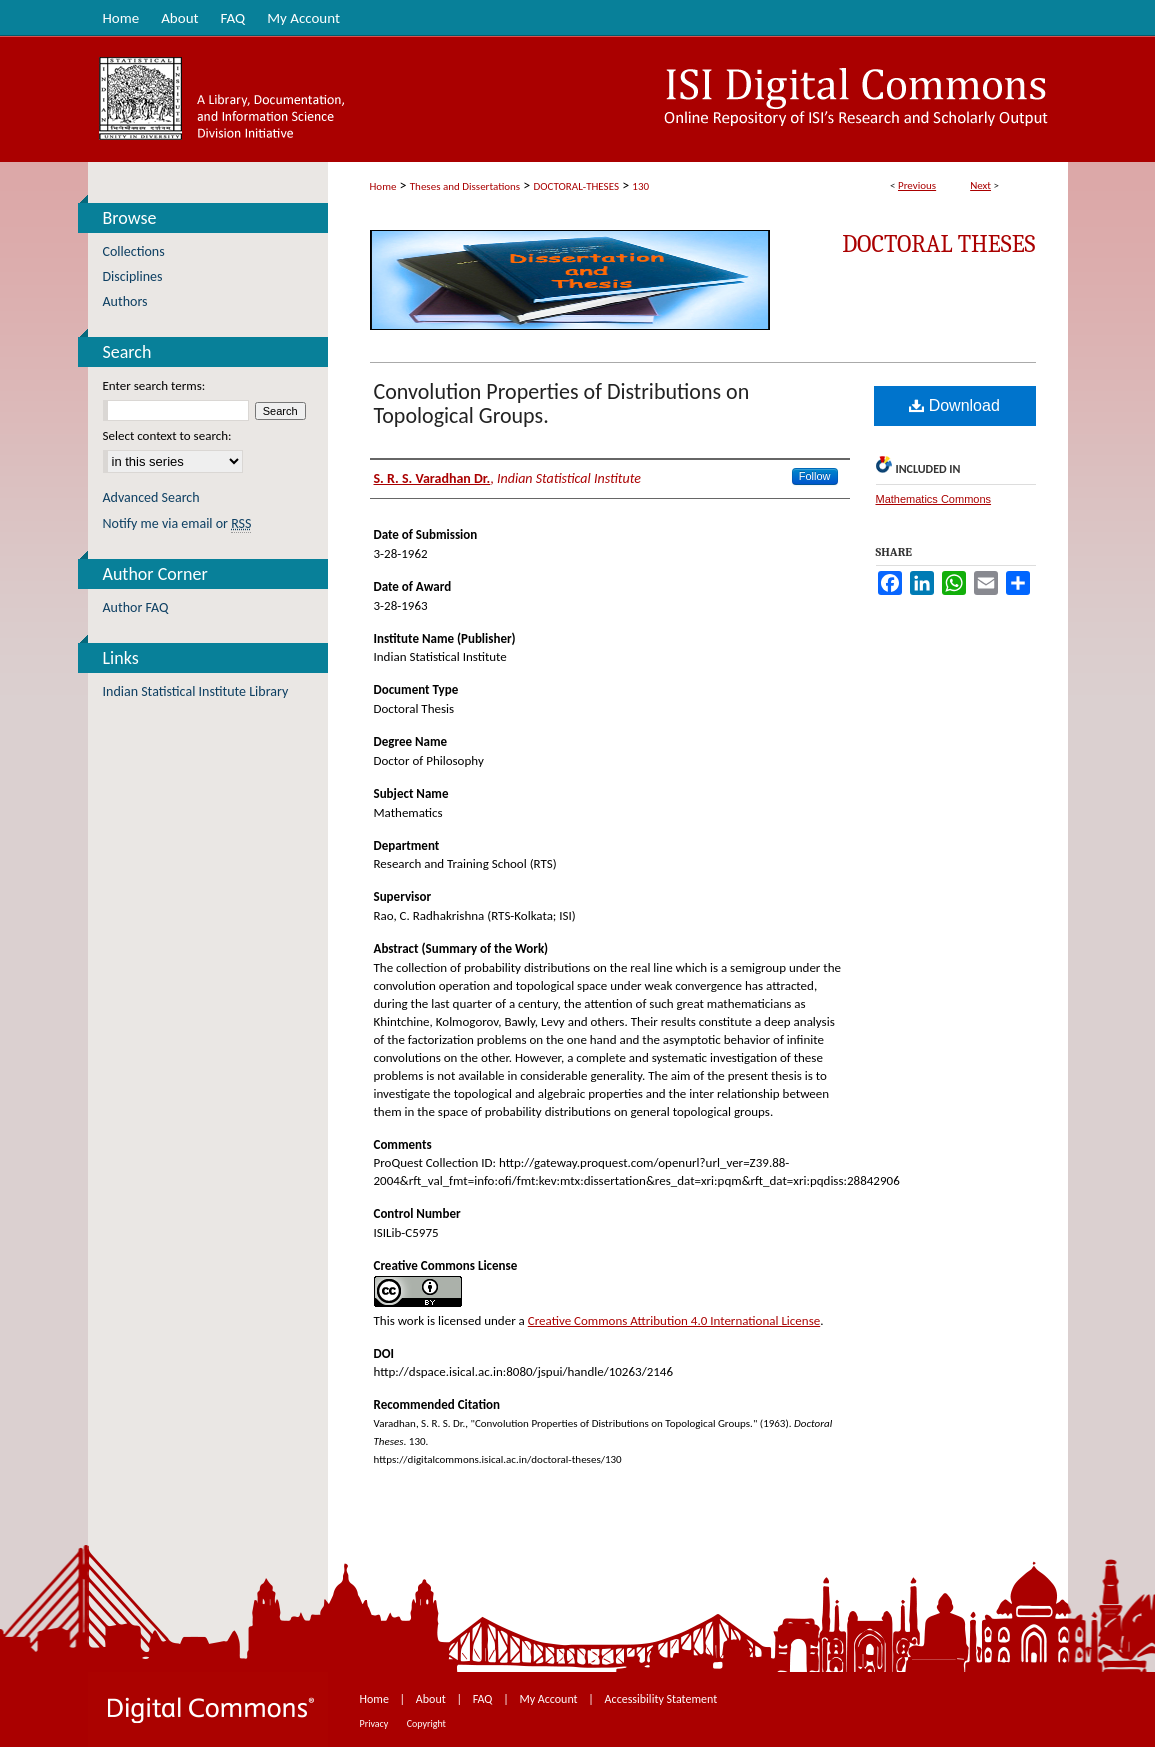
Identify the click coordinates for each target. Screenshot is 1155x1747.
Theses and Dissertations (465, 186)
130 (640, 186)
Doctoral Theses (938, 244)
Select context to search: (167, 435)
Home (383, 186)
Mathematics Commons (934, 499)
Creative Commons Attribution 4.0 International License (674, 1320)
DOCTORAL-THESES (576, 186)
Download (954, 405)
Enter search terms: (154, 385)
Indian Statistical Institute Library (196, 691)
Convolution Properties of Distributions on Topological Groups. (562, 403)
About (432, 1699)
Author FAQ (136, 607)
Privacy (375, 1723)
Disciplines (133, 276)
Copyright (426, 1723)
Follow (815, 476)
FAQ (484, 1699)
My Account (549, 1699)
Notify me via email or (177, 523)
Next (980, 185)
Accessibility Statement (661, 1699)
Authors (125, 301)
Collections (134, 251)
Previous (917, 185)
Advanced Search (151, 497)
